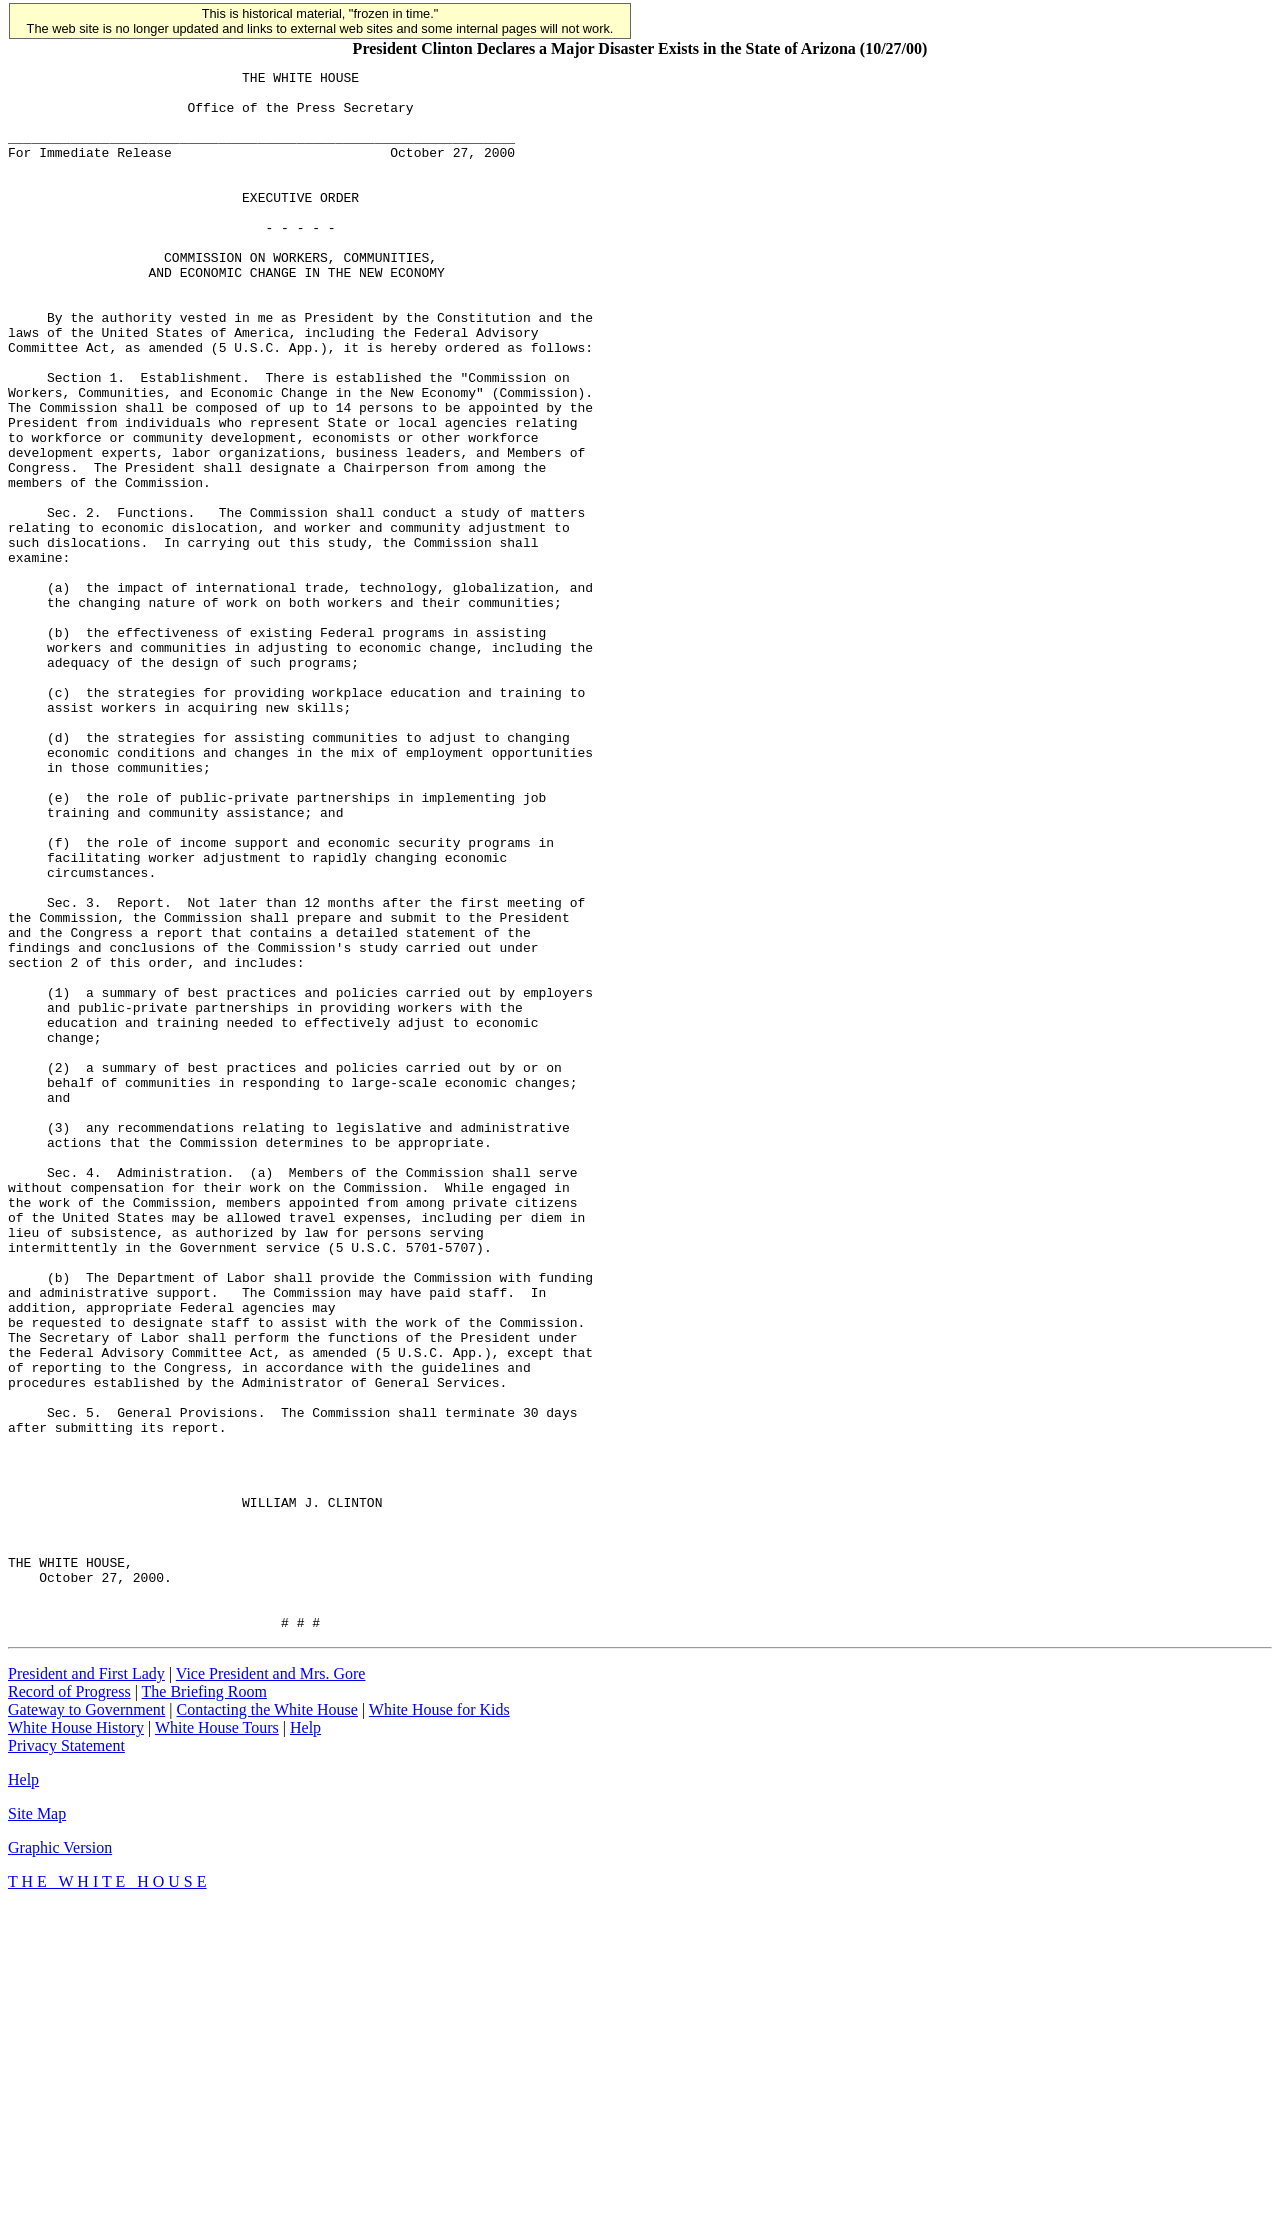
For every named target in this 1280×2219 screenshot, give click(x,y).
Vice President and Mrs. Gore (271, 1985)
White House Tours (217, 2039)
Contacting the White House (266, 2021)
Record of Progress (69, 2003)
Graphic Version (60, 2159)
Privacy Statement (66, 2057)
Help (305, 2039)
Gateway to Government (86, 2021)
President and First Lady (86, 1985)
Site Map (37, 2125)
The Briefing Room (204, 2003)
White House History (76, 2039)
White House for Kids (439, 2021)
